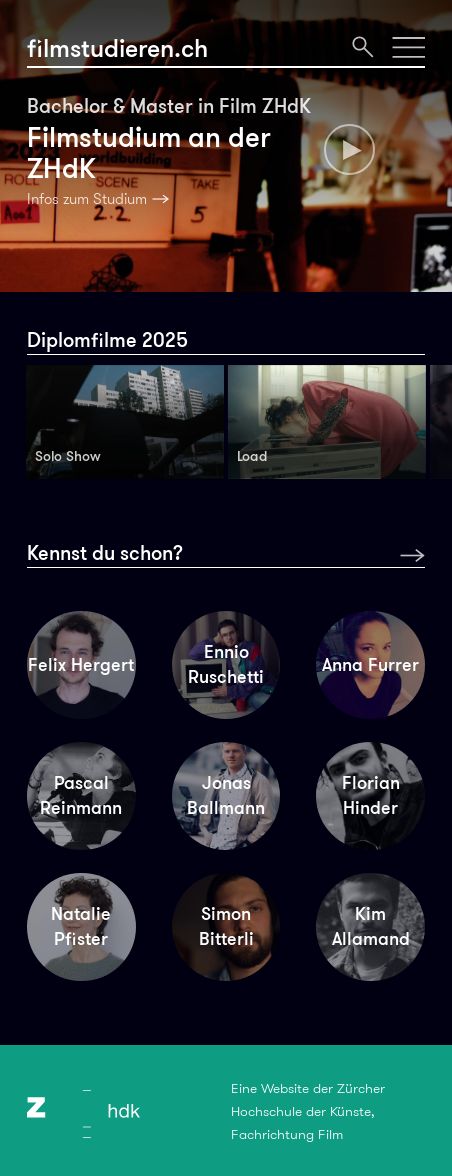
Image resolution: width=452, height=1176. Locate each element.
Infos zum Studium (87, 199)
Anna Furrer (370, 665)
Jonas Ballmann (226, 795)
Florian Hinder (371, 795)
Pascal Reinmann (81, 795)
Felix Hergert (81, 665)
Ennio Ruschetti (226, 664)
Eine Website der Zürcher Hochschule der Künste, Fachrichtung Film (308, 1111)
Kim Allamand (371, 926)
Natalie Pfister (81, 926)
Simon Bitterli (226, 926)
